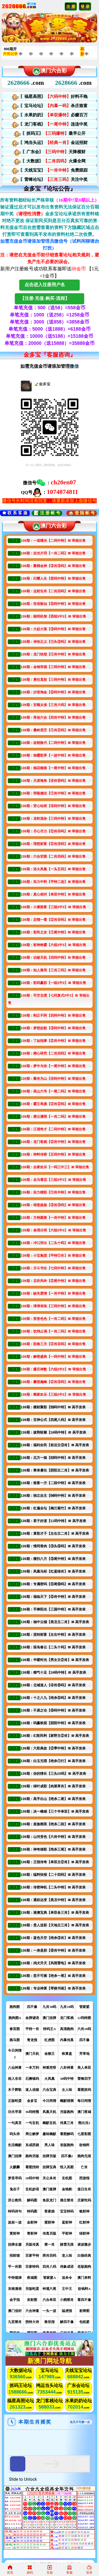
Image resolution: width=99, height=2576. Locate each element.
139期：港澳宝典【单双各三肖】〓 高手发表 (55, 1912)
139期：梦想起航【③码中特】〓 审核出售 (53, 1028)
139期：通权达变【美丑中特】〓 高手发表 (53, 1900)
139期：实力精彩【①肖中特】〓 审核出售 (53, 1192)
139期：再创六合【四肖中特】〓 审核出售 (53, 717)
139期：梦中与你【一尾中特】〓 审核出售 (53, 1066)
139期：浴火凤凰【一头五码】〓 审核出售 (53, 869)
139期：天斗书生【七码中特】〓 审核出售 (53, 1268)
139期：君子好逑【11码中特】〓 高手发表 (53, 1521)
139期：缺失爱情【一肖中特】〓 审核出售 (53, 1293)
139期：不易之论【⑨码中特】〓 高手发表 (53, 1710)
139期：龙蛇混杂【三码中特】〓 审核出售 (53, 818)
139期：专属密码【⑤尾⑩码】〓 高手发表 (53, 1584)
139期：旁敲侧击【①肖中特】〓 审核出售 (53, 793)
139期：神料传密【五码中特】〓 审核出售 (53, 1154)
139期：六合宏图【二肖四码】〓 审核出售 (53, 856)
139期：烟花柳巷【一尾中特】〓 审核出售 (53, 768)
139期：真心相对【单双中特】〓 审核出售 (53, 894)
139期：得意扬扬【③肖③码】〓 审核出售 (53, 1205)
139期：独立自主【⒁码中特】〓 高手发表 (53, 1496)
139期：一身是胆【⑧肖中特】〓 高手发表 (53, 1950)
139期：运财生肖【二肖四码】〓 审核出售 (53, 591)
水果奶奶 (74, 2400)
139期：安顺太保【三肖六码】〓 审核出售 (53, 705)
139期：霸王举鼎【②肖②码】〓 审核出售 (53, 1104)
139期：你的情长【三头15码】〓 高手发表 (53, 1774)
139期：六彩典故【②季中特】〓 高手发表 (53, 1748)
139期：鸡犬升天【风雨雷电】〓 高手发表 (53, 1963)
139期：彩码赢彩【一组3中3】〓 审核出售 (53, 983)
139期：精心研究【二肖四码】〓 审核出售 (53, 1053)
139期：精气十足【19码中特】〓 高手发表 (53, 1672)
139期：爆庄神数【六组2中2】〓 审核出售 (53, 1369)
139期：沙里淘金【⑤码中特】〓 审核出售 (53, 692)
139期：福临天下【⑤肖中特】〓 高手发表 (53, 1597)
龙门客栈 (45, 2400)
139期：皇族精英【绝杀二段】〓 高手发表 (53, 1824)
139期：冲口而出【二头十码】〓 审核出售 (53, 1243)
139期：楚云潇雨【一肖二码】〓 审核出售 (53, 1116)
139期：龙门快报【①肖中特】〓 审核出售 (53, 654)
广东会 (74, 2385)
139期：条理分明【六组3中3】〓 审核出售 (53, 1230)
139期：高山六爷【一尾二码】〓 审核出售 (53, 1091)
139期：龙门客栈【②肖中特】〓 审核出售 (53, 1142)
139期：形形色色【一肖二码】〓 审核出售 (53, 1319)
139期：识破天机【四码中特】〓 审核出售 (53, 957)
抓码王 (16, 2385)
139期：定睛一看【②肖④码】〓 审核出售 (53, 920)
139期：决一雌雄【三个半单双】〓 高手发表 (55, 1811)
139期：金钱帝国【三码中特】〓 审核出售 (53, 667)
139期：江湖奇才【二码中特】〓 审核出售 (53, 1129)
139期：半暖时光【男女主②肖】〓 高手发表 (55, 1660)
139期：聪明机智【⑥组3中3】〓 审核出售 (53, 616)
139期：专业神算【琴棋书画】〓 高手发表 (53, 1988)
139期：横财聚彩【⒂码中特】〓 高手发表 (53, 1407)
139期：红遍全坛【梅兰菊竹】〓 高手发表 (53, 1508)
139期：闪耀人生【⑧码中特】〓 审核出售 (53, 578)
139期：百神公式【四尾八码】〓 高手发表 (53, 1420)
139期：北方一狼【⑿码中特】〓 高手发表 (53, 1458)
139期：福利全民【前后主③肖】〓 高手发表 (55, 1445)
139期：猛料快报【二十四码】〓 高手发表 (53, 1875)
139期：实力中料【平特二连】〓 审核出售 (53, 882)
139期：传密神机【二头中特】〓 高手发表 (53, 1887)
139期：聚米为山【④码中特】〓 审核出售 (53, 1079)
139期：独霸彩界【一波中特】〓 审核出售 (53, 755)
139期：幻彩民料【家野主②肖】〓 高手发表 (55, 1736)
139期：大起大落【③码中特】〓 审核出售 (53, 629)
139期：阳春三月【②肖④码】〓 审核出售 (53, 1344)
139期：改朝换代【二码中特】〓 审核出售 (53, 743)
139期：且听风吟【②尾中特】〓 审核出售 (53, 1281)
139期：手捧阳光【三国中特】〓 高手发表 (53, 1609)
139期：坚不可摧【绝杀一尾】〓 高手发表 (53, 1976)
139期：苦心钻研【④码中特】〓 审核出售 (53, 806)
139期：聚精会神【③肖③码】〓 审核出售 (53, 566)
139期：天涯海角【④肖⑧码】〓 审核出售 (53, 781)
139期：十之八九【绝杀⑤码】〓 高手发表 (53, 1698)
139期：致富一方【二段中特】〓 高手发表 (53, 1483)
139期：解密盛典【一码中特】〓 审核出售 (53, 1357)
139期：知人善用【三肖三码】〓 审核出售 (53, 970)
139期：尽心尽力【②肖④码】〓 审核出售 (53, 831)
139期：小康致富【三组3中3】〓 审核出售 (53, 907)
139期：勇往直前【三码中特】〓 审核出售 (53, 680)
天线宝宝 (74, 2370)
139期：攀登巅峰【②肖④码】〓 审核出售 (53, 1382)
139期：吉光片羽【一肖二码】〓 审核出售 (53, 553)
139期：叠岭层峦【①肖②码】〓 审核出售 (53, 730)
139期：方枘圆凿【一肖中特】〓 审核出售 (53, 1218)
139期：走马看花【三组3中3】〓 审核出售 (53, 1180)
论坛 (20, 2374)
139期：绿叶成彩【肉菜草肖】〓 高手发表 (53, 1786)
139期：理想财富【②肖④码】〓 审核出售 (53, 844)
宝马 (44, 2370)
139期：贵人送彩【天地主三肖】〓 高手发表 (55, 1925)
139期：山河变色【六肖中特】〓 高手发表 (53, 1837)
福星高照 (16, 2400)
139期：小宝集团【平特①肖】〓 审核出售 (53, 1255)
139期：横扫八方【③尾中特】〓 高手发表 (53, 1559)
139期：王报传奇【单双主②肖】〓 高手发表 (55, 1862)
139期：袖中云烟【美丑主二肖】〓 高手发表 (55, 1622)
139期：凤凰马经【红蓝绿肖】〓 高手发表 (53, 1571)
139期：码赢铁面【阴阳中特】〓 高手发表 (53, 1723)
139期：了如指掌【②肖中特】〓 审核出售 (53, 1041)
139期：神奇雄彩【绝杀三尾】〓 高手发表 (53, 1849)
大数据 (16, 2370)
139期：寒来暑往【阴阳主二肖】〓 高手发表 (55, 1470)
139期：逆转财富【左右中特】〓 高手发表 (53, 1635)
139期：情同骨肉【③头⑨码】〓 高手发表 (53, 1546)
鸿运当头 (45, 2385)
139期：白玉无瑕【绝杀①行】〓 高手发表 (53, 1761)
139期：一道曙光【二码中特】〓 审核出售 (53, 541)
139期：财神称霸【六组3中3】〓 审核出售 (53, 945)
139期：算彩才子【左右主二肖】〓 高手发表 (55, 1533)
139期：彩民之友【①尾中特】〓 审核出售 (53, 932)
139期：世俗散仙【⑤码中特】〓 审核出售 (53, 604)
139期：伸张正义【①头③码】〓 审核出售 (53, 642)
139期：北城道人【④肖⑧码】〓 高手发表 (53, 1685)
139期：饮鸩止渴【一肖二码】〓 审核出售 (53, 1331)
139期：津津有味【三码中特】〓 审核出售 (53, 1306)
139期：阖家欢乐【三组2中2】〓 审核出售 (53, 1394)
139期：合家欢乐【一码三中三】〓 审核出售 (55, 1167)
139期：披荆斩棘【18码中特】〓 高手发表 (53, 1432)
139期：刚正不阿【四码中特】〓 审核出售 (53, 1015)
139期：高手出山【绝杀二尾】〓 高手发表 (53, 1799)
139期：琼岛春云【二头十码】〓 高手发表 (53, 1647)
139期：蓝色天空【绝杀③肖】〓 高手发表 (53, 1938)
